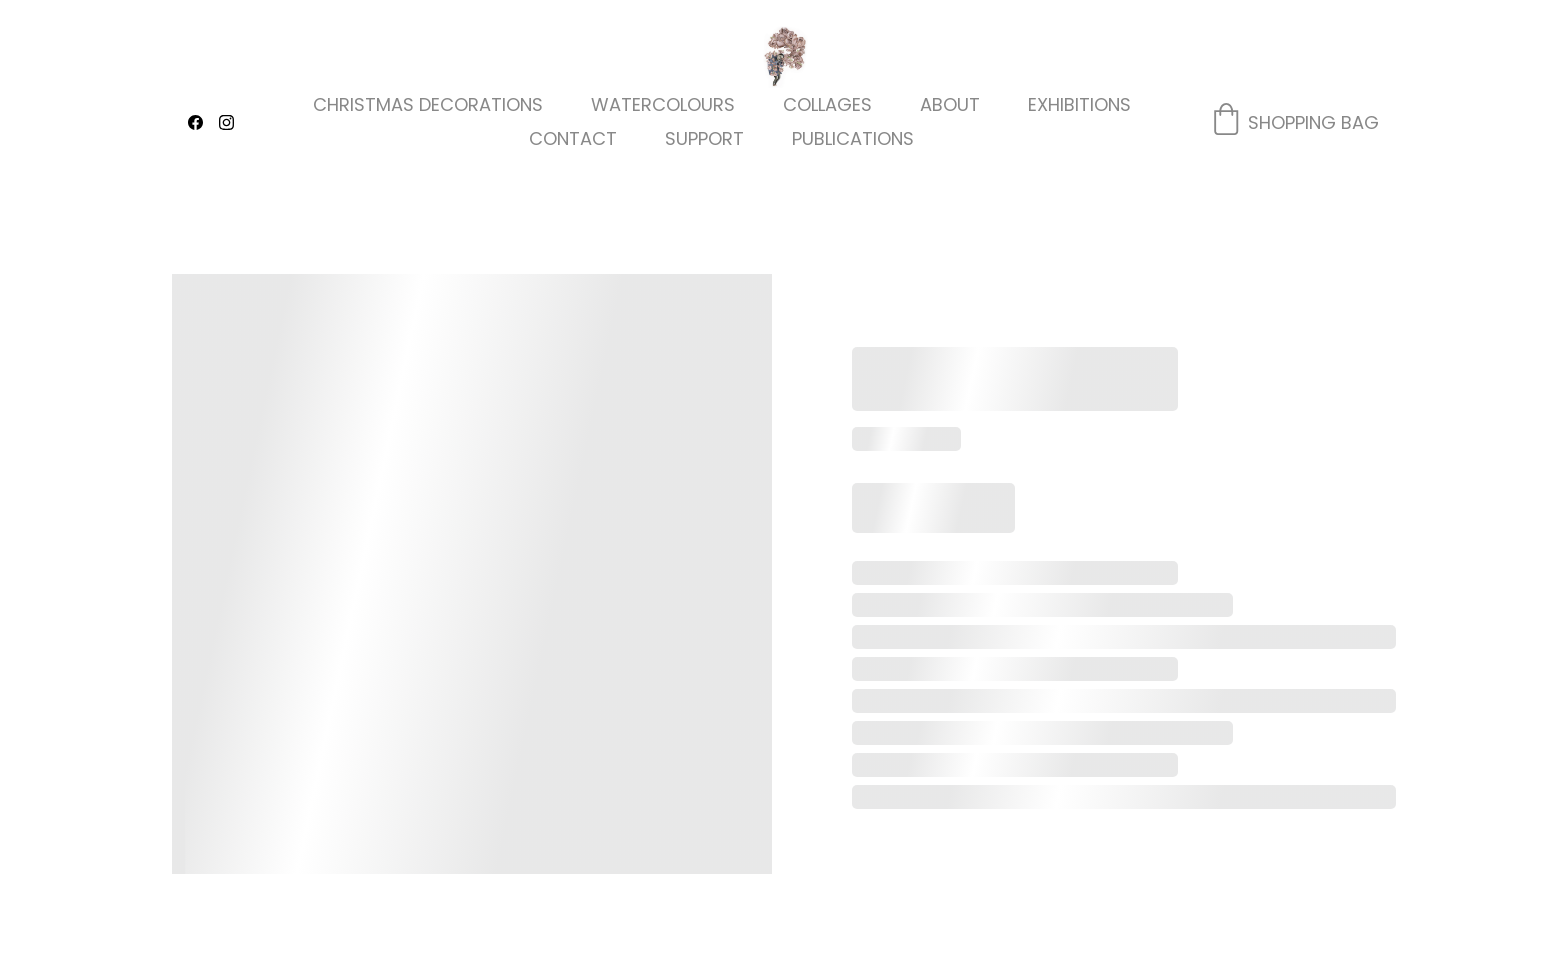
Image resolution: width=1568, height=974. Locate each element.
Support (704, 139)
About (950, 105)
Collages (827, 105)
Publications (853, 139)
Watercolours (663, 105)
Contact (573, 139)
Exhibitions (1079, 105)
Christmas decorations (428, 105)
